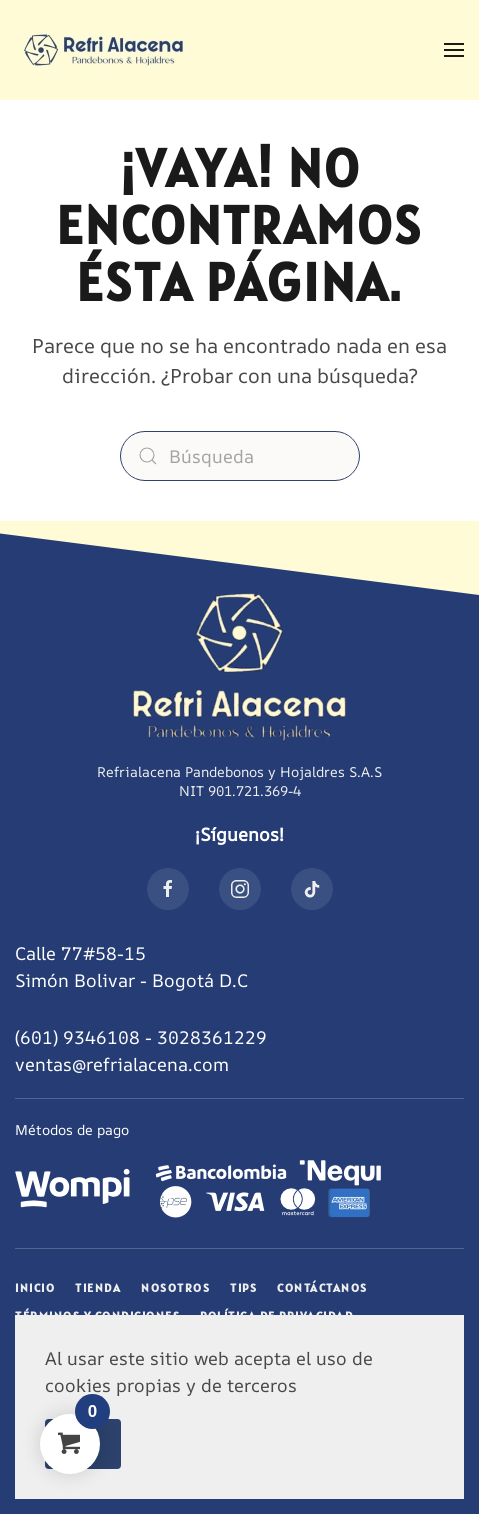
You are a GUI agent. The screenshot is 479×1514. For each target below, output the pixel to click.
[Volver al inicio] (104, 50)
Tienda (98, 1287)
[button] (454, 50)
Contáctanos (322, 1287)
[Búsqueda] (240, 456)
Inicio (35, 1287)
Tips (243, 1287)
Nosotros (175, 1287)
